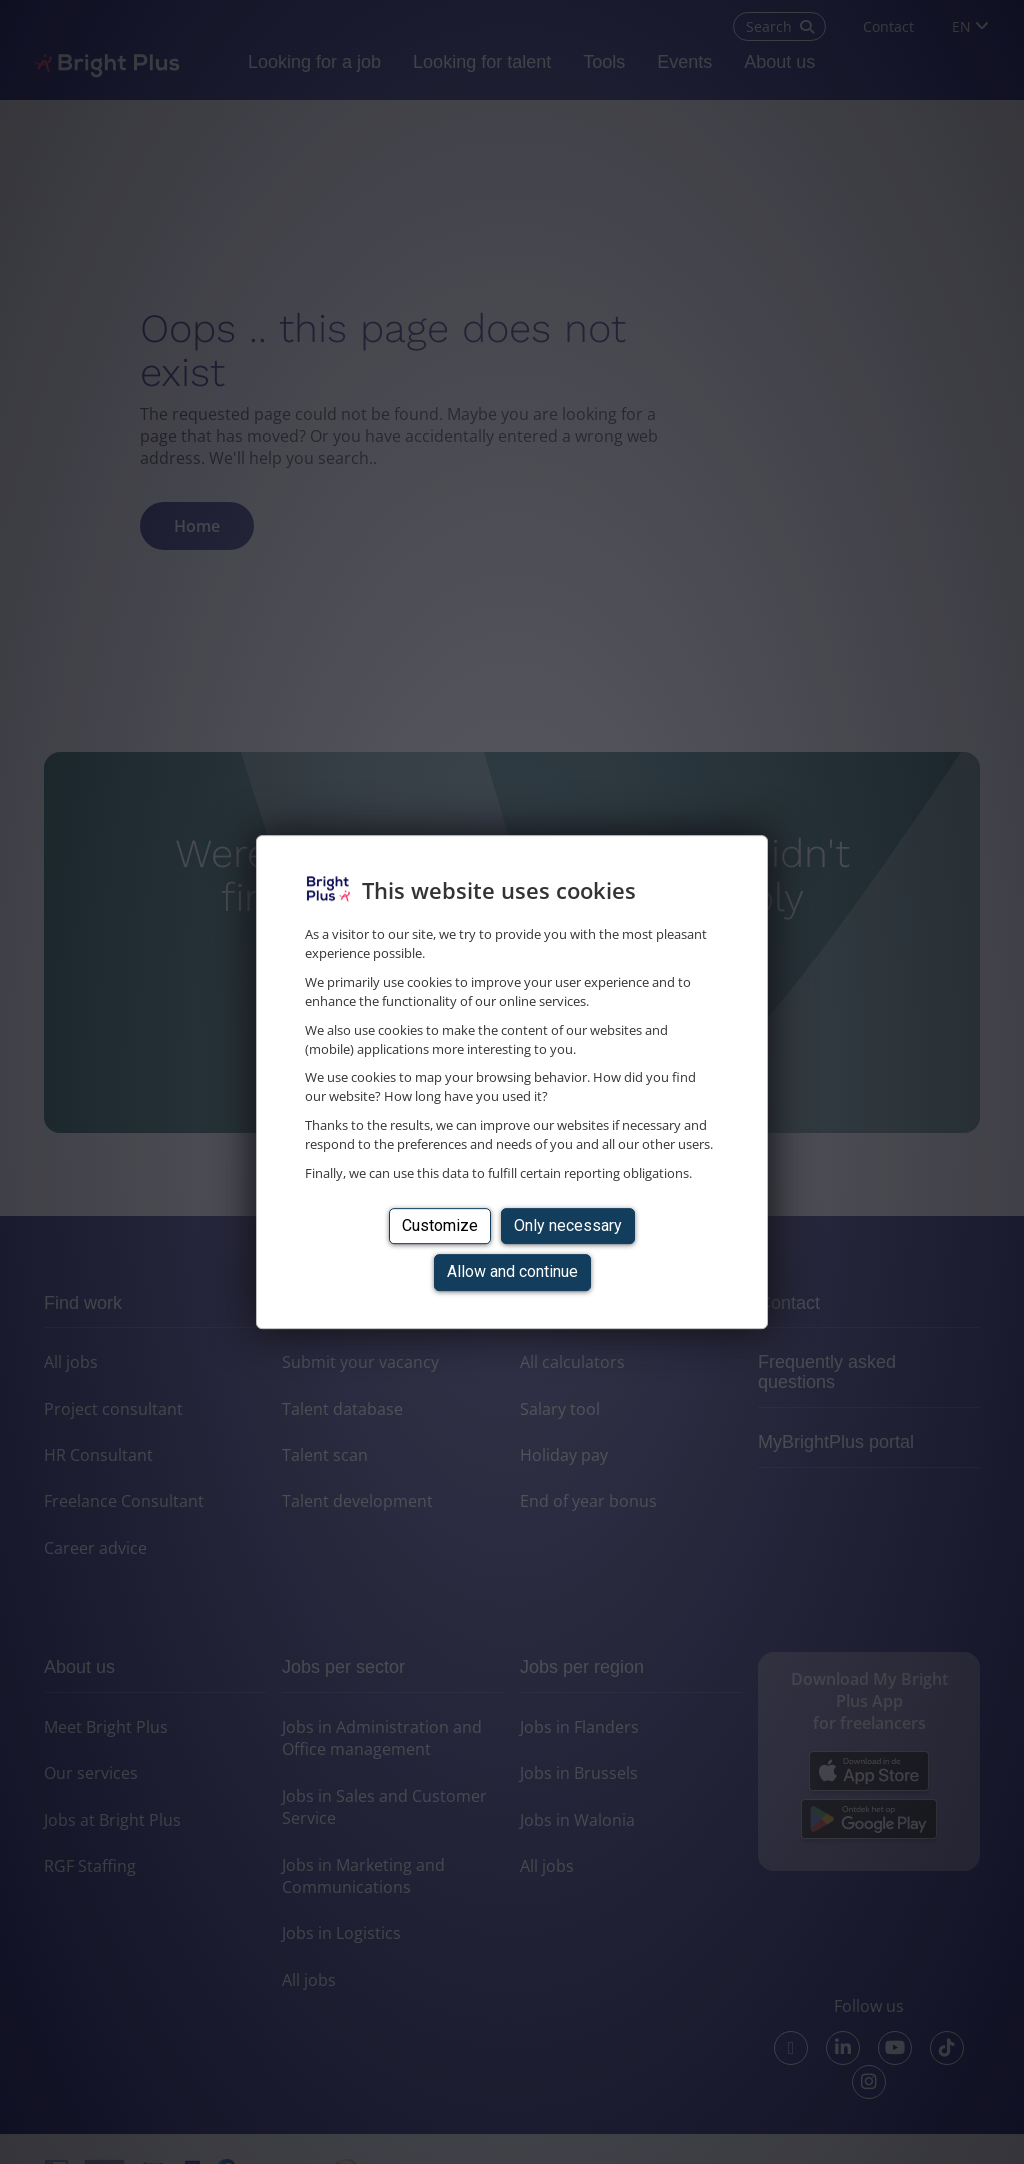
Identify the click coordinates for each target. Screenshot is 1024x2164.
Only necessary (568, 1225)
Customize (440, 1225)
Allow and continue (512, 1271)
